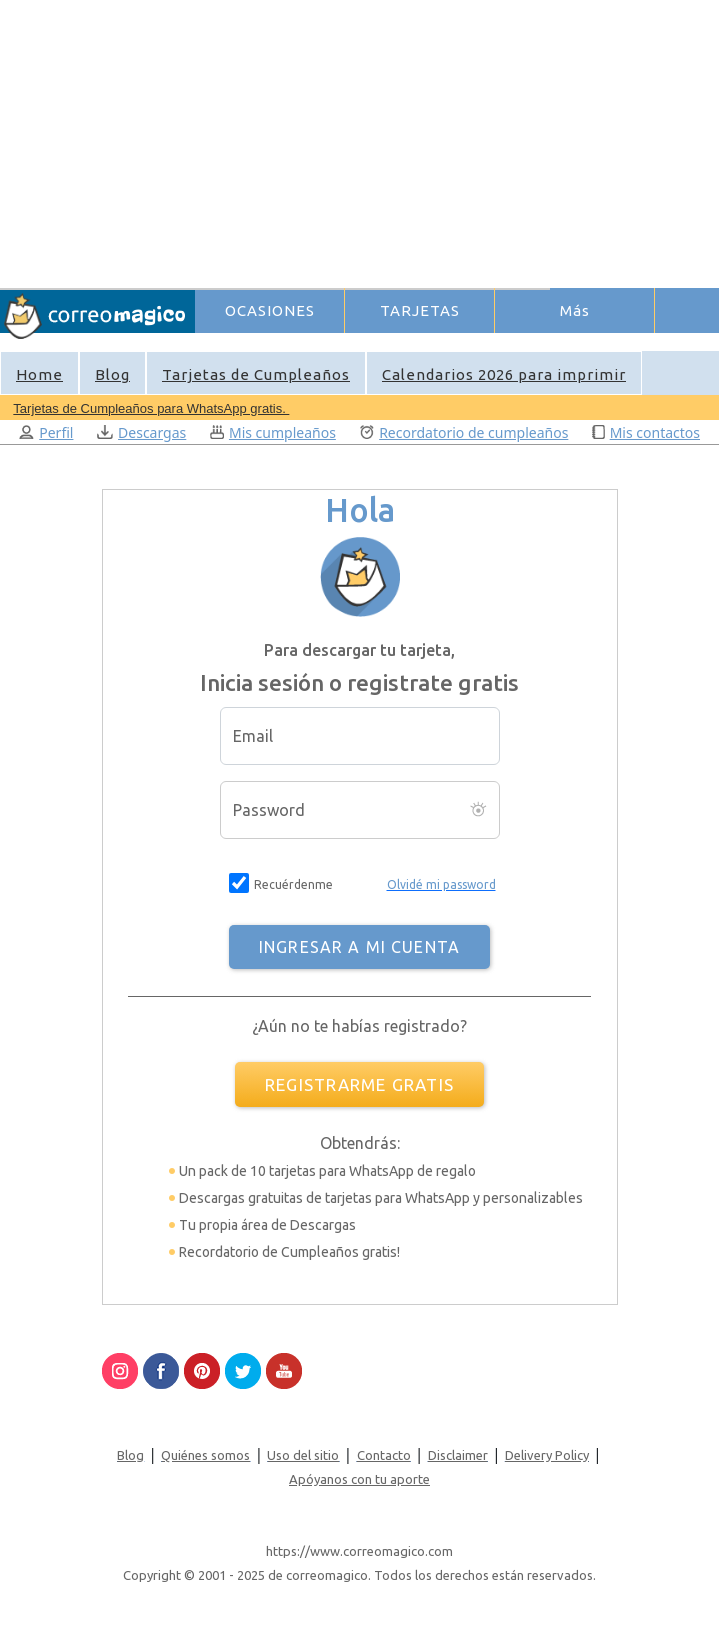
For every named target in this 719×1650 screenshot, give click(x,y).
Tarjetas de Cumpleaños (256, 374)
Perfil (46, 432)
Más (575, 310)
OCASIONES (270, 310)
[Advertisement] (456, 141)
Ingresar (509, 344)
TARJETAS (420, 310)
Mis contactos (646, 432)
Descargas (141, 432)
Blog (112, 374)
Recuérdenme (293, 884)
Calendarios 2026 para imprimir (504, 374)
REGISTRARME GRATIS (359, 1084)
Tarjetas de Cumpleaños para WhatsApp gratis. (151, 408)
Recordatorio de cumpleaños (464, 432)
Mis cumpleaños (273, 432)
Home (39, 374)
